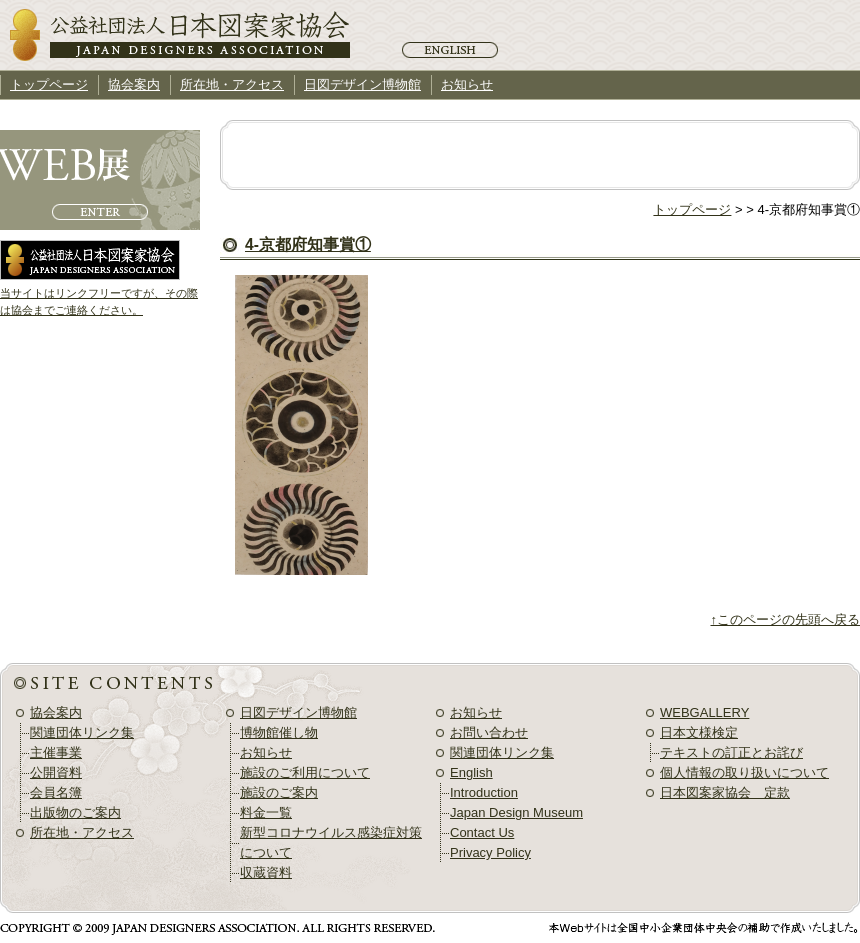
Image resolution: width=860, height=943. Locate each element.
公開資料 (56, 772)
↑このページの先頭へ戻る (786, 619)
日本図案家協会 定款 (725, 792)
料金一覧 (266, 812)
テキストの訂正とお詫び (731, 752)
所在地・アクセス (232, 84)
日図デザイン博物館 (362, 84)
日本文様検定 (699, 732)
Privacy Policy (490, 852)
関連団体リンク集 (82, 732)
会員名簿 (56, 792)
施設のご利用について (305, 772)
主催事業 (56, 752)
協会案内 (134, 84)
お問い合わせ (489, 732)
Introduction (484, 792)
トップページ (692, 209)
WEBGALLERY (704, 712)
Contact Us (482, 832)
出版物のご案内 (75, 812)
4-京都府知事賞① (308, 244)
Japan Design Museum (516, 812)
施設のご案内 (279, 792)
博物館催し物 (279, 732)
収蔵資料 (266, 872)
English (450, 50)
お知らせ (467, 84)
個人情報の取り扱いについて (744, 772)
